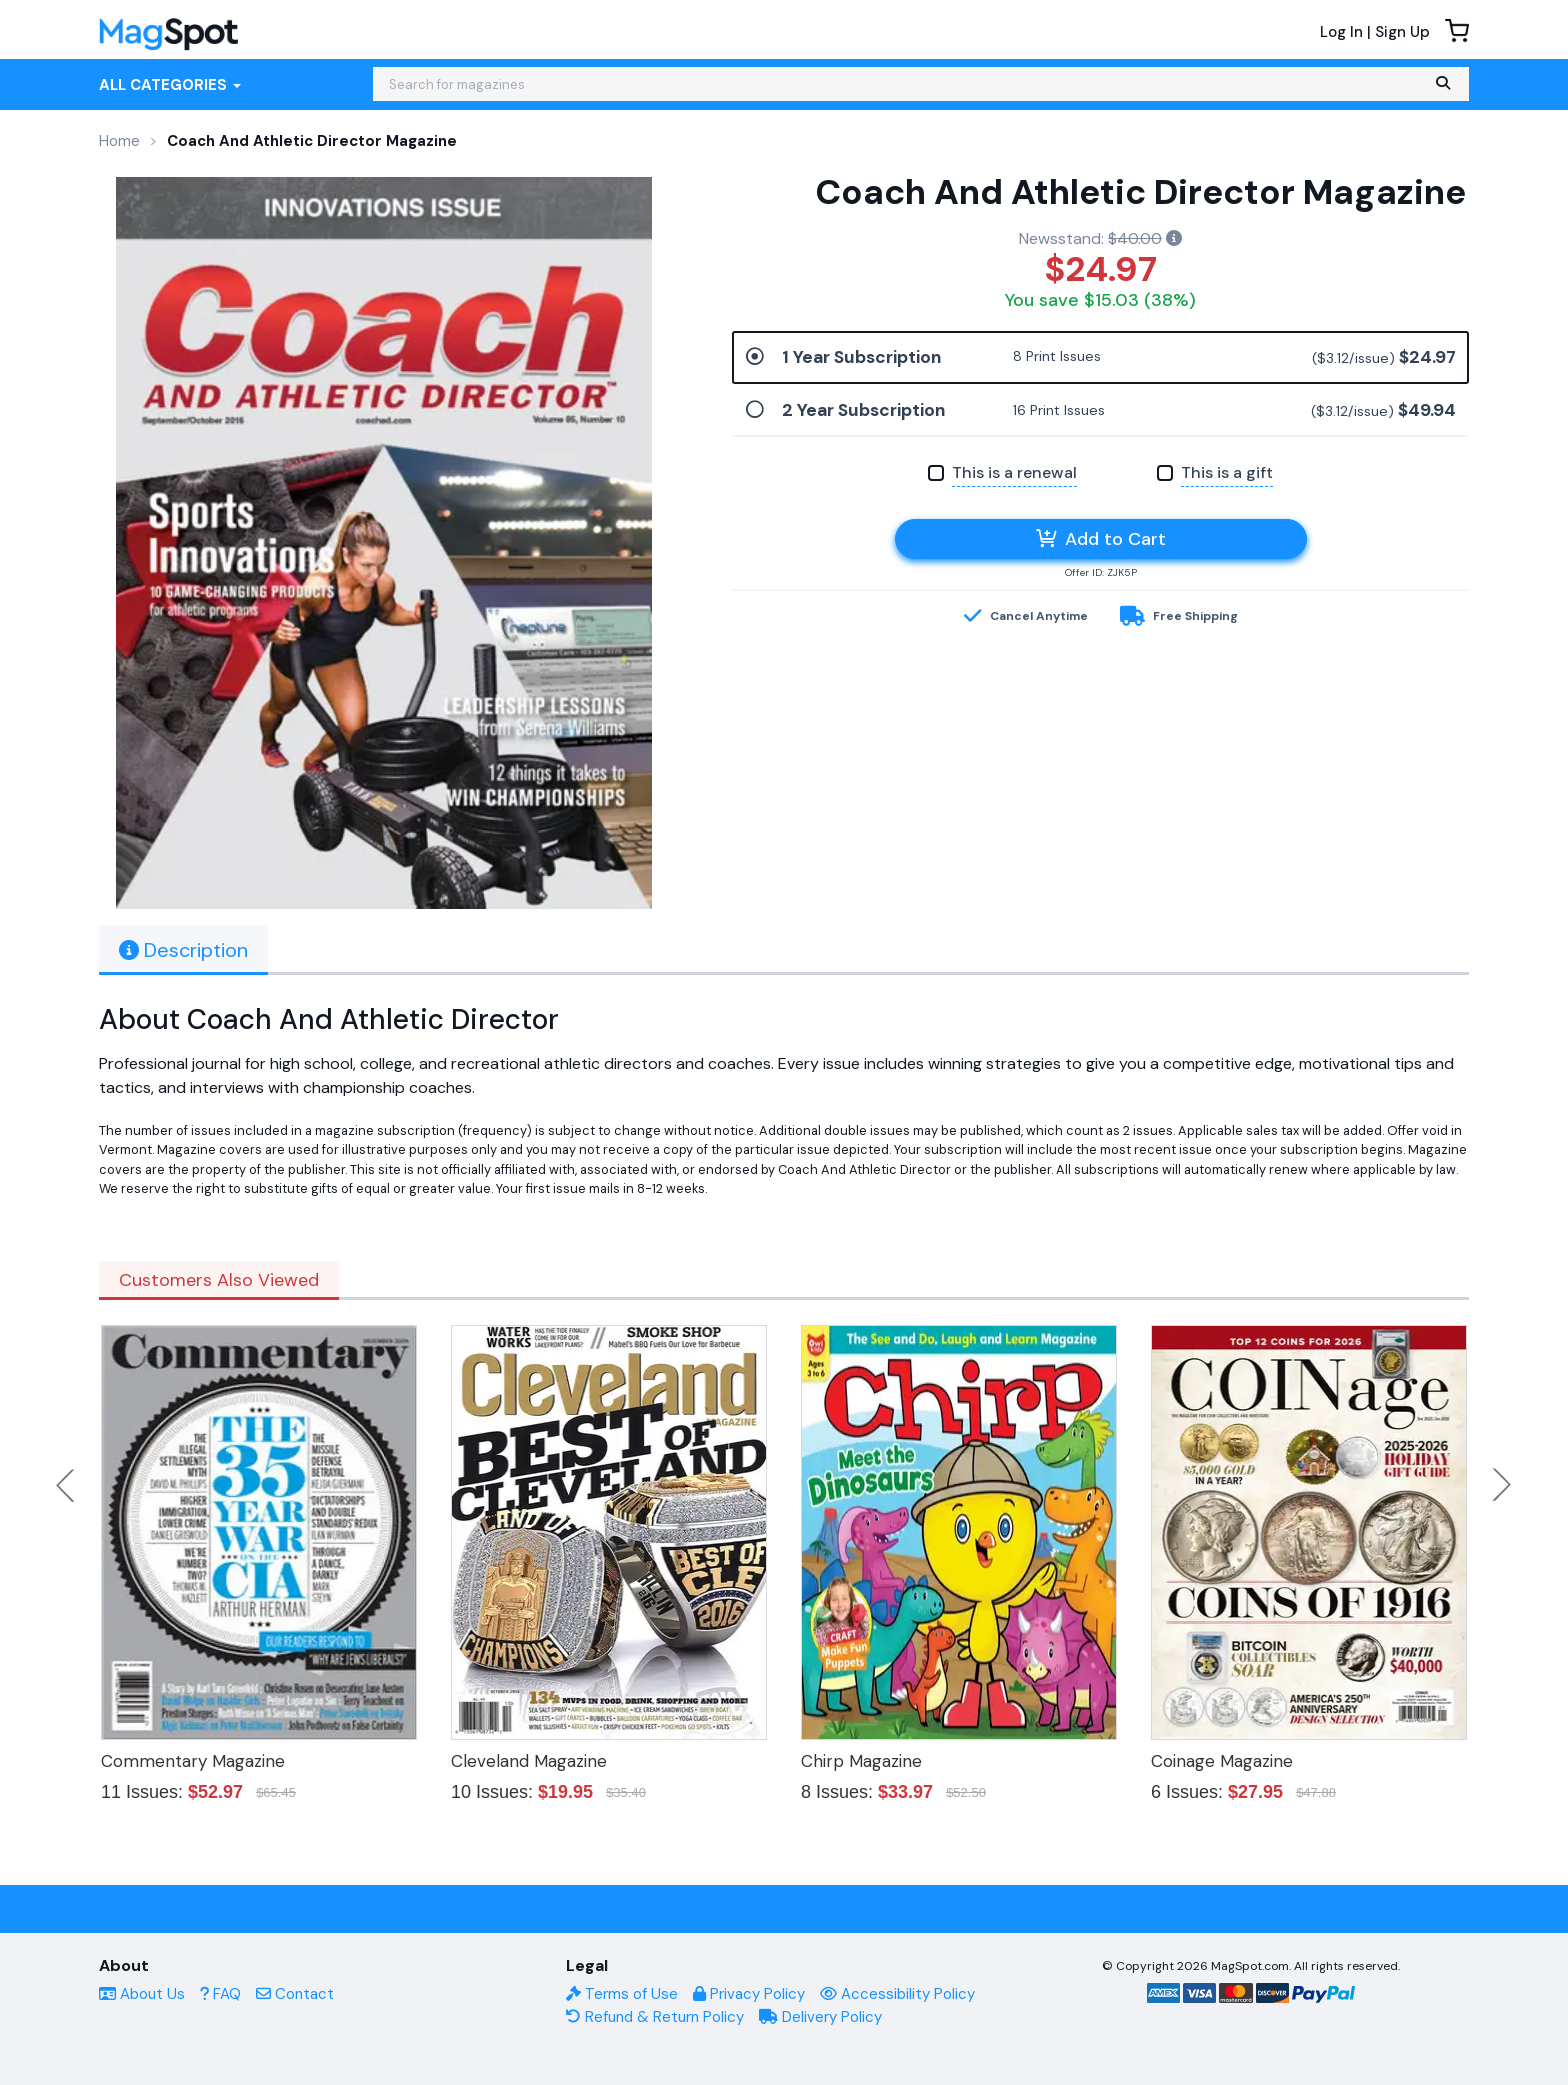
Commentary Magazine (193, 1761)
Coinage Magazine (1222, 1761)
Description (183, 950)
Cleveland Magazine (529, 1761)
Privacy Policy (749, 1994)
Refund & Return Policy (655, 2017)
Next (1502, 1485)
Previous (67, 1485)
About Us (142, 1994)
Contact (295, 1994)
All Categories (170, 85)
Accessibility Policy (897, 1994)
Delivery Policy (820, 2017)
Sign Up (1402, 32)
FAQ (220, 1994)
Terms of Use (622, 1994)
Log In (1341, 32)
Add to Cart (1101, 539)
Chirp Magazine (861, 1761)
